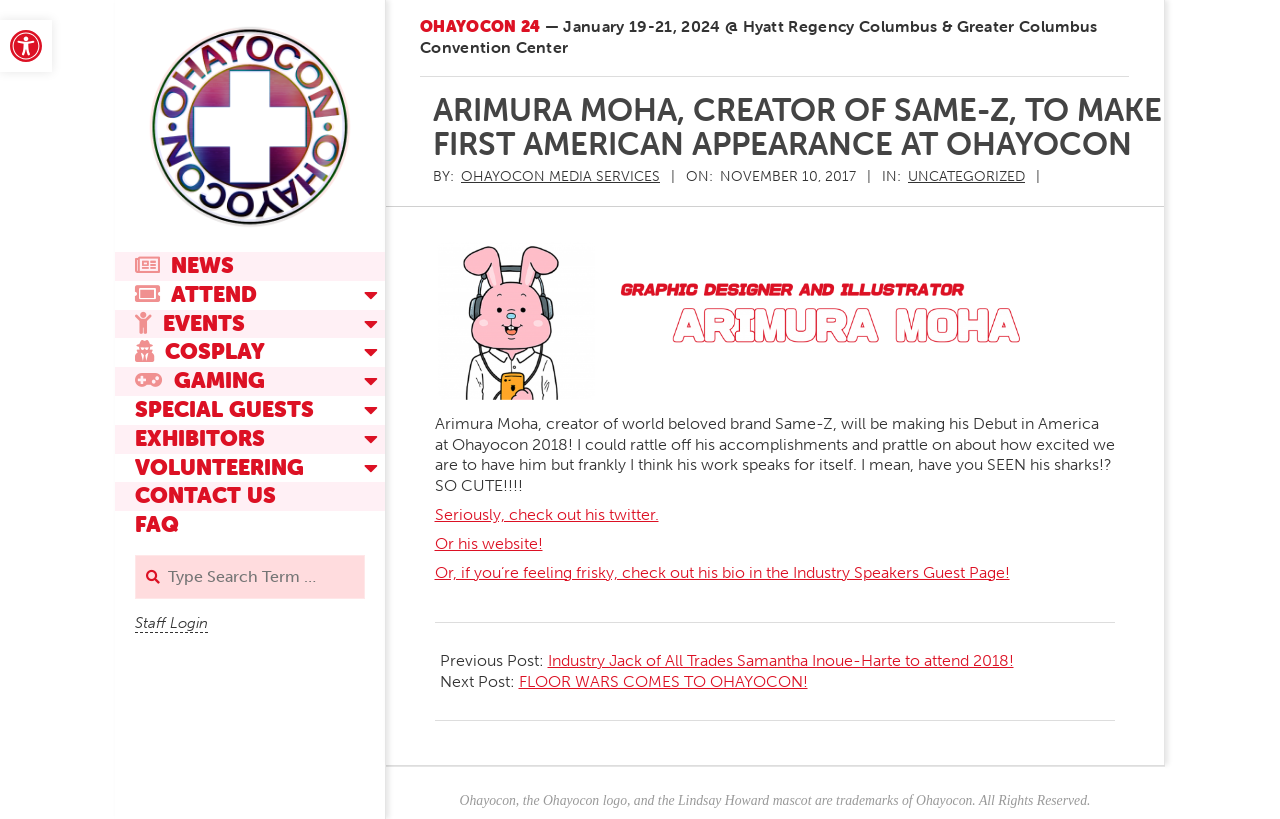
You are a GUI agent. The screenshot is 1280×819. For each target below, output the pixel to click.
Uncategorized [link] (966, 176)
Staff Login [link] (171, 623)
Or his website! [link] (489, 543)
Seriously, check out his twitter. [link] (547, 514)
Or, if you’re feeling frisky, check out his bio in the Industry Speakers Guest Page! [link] (722, 572)
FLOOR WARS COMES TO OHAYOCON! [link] (663, 681)
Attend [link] (196, 294)
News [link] (184, 265)
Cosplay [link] (200, 351)
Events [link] (190, 323)
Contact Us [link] (205, 495)
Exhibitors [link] (200, 438)
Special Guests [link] (224, 409)
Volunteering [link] (219, 467)
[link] (26, 46)
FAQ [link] (157, 524)
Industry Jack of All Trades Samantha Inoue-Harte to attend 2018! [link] (781, 660)
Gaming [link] (200, 380)
